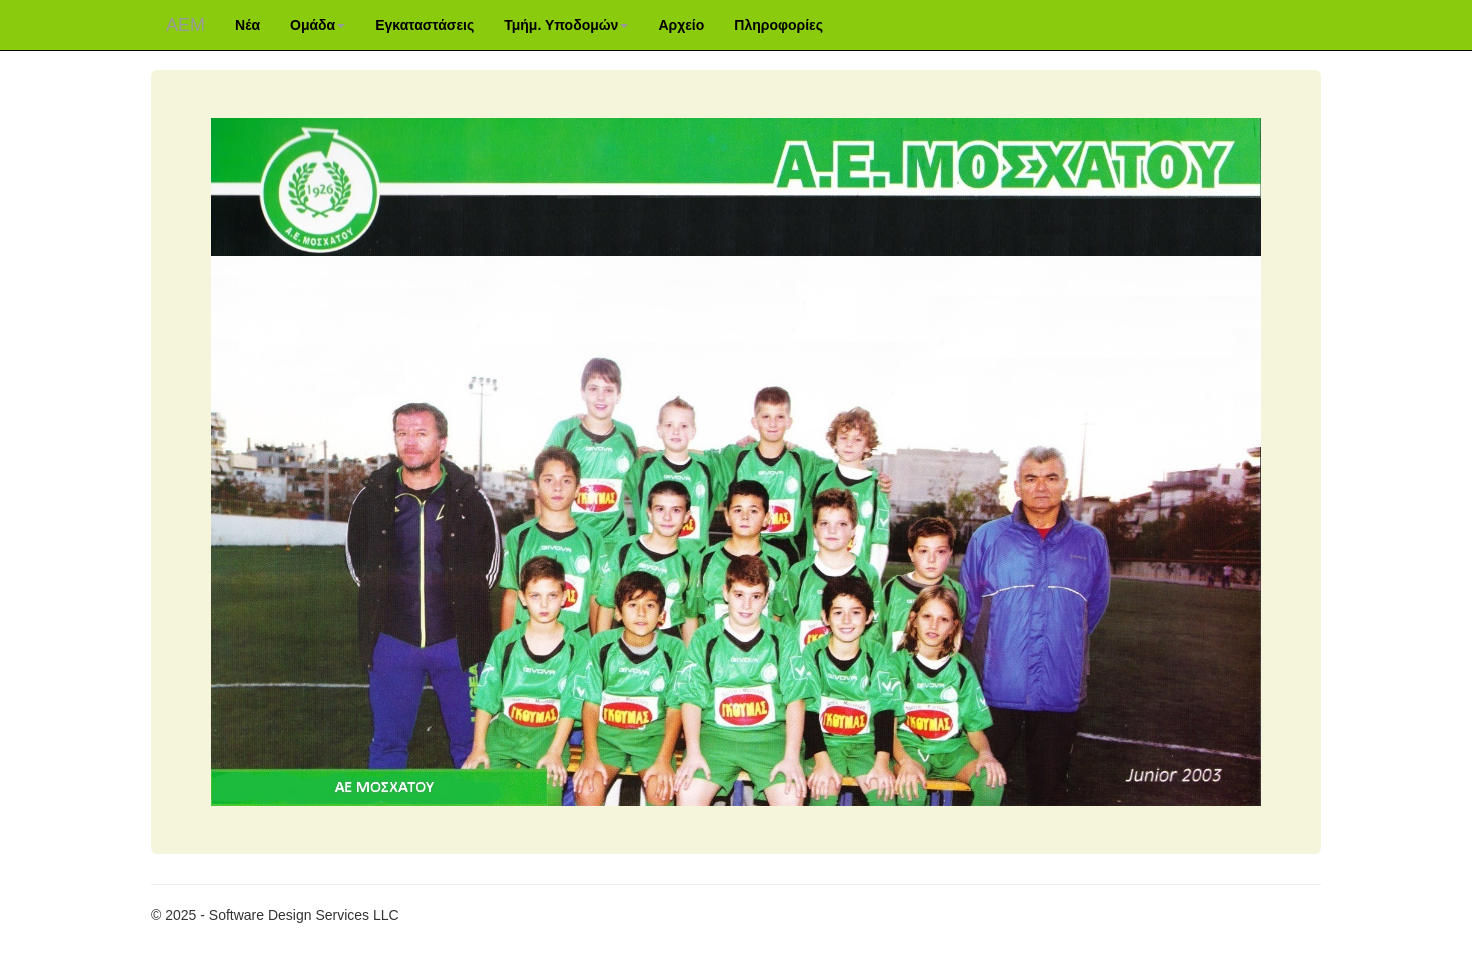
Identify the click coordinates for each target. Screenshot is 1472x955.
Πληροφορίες (778, 25)
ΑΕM (185, 25)
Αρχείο (681, 25)
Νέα (247, 25)
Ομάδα (317, 25)
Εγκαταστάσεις (424, 25)
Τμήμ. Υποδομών (566, 25)
